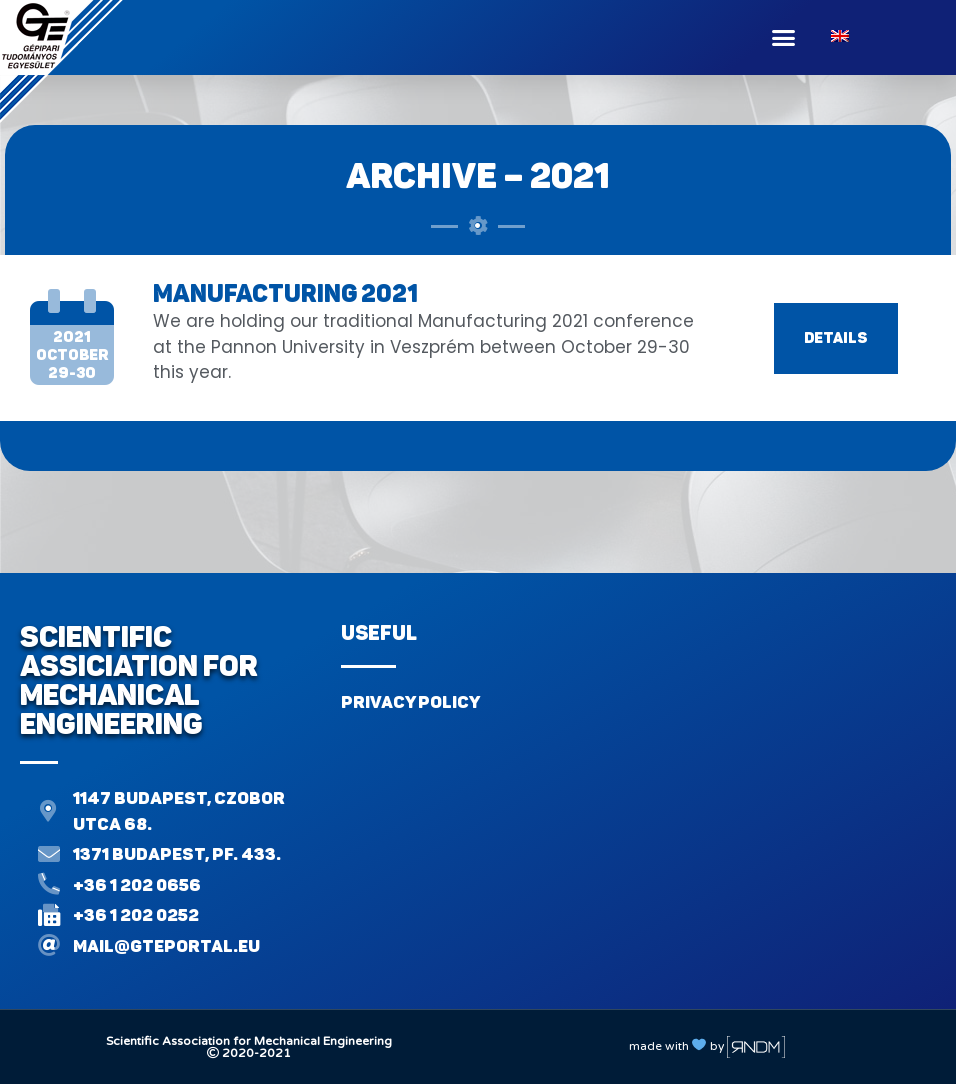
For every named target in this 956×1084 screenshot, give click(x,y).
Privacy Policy (410, 702)
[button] (784, 38)
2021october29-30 (72, 355)
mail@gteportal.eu (166, 946)
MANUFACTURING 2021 (285, 293)
